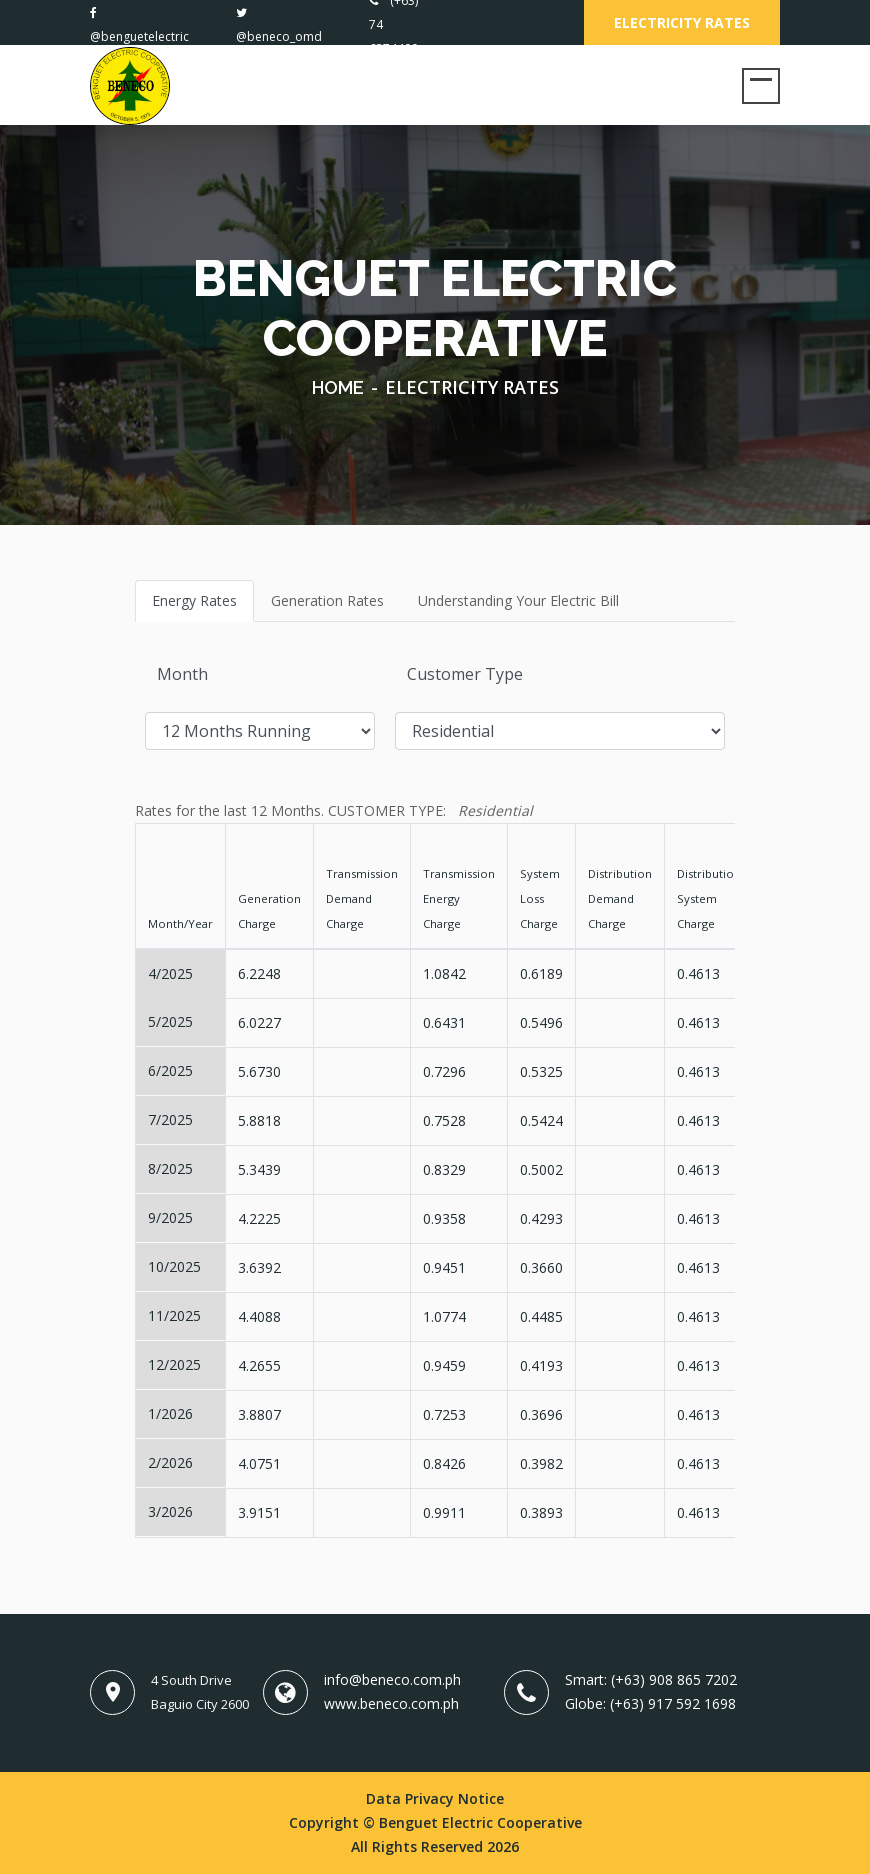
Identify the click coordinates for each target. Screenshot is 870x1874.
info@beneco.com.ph (392, 1679)
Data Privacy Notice (435, 1798)
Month (182, 674)
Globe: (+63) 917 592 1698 (650, 1703)
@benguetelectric (139, 36)
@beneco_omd (279, 36)
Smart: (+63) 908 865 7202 (651, 1679)
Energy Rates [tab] (194, 600)
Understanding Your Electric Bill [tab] (518, 600)
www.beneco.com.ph (391, 1703)
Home (338, 387)
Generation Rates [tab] (327, 600)
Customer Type (465, 674)
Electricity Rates (682, 22)
